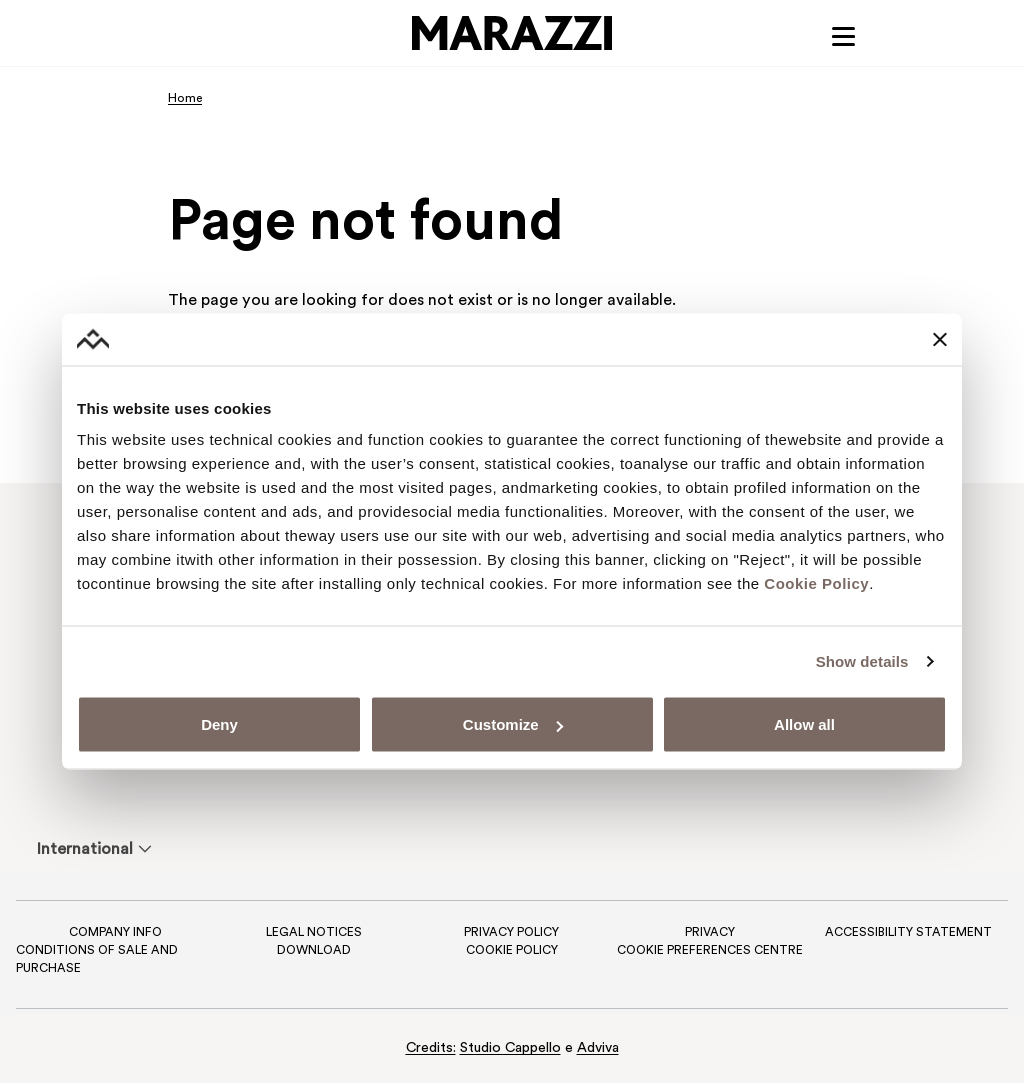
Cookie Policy (816, 583)
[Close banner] (940, 339)
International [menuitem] (84, 850)
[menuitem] (84, 849)
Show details (862, 660)
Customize (513, 724)
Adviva (598, 1048)
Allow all (804, 724)
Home (185, 100)
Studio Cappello (510, 1048)
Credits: (431, 1048)
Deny (219, 724)
